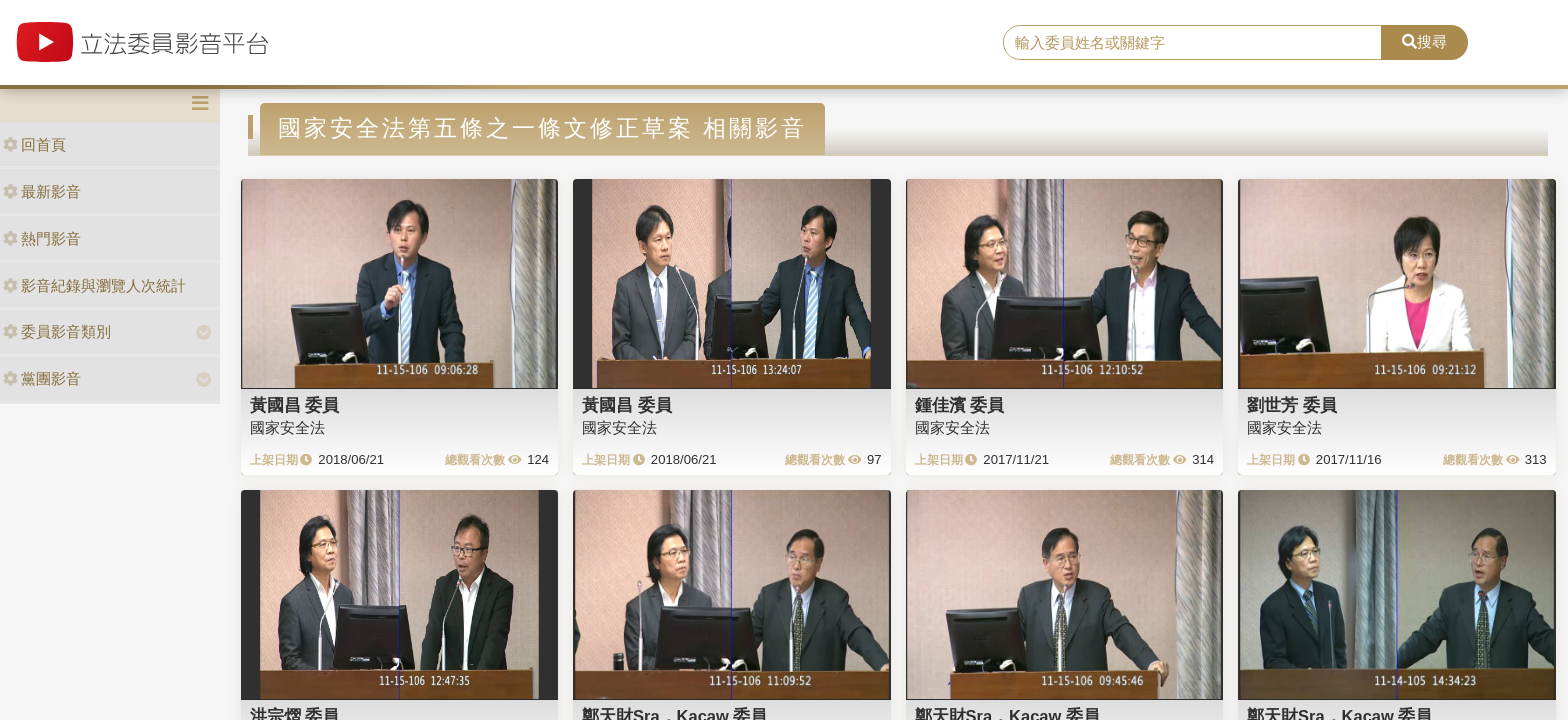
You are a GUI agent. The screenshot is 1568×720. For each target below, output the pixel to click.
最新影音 (42, 191)
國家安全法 (287, 427)
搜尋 (1424, 41)
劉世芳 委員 (1292, 405)
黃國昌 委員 (295, 405)
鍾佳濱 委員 (960, 405)
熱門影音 (42, 238)
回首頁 (34, 144)
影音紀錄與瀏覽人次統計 (94, 285)
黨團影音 (42, 378)
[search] (1193, 43)
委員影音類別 (57, 331)
